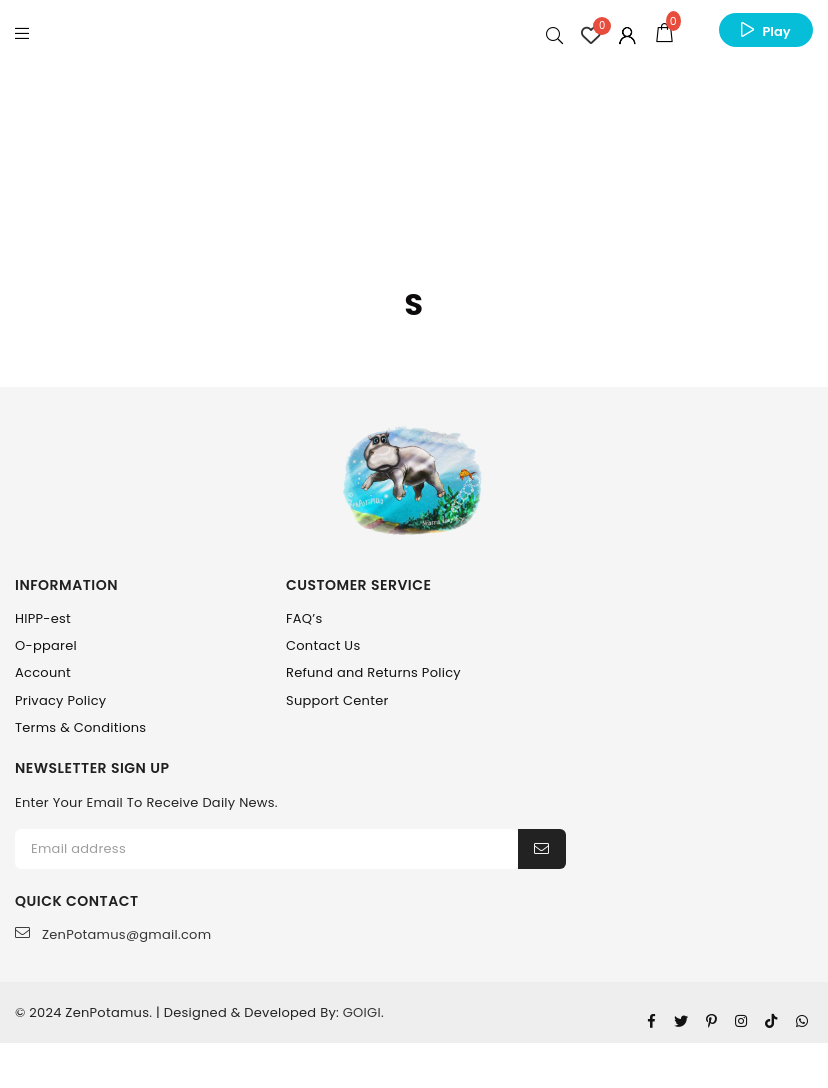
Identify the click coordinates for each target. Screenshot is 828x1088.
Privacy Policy (60, 700)
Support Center (337, 700)
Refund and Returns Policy (373, 672)
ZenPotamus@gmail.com (113, 934)
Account (43, 672)
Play (776, 31)
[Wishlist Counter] (591, 35)
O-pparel (46, 645)
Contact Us (323, 645)
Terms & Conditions (80, 727)
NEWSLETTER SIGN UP (92, 768)
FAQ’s (304, 618)
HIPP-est (43, 618)
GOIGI (362, 1012)
